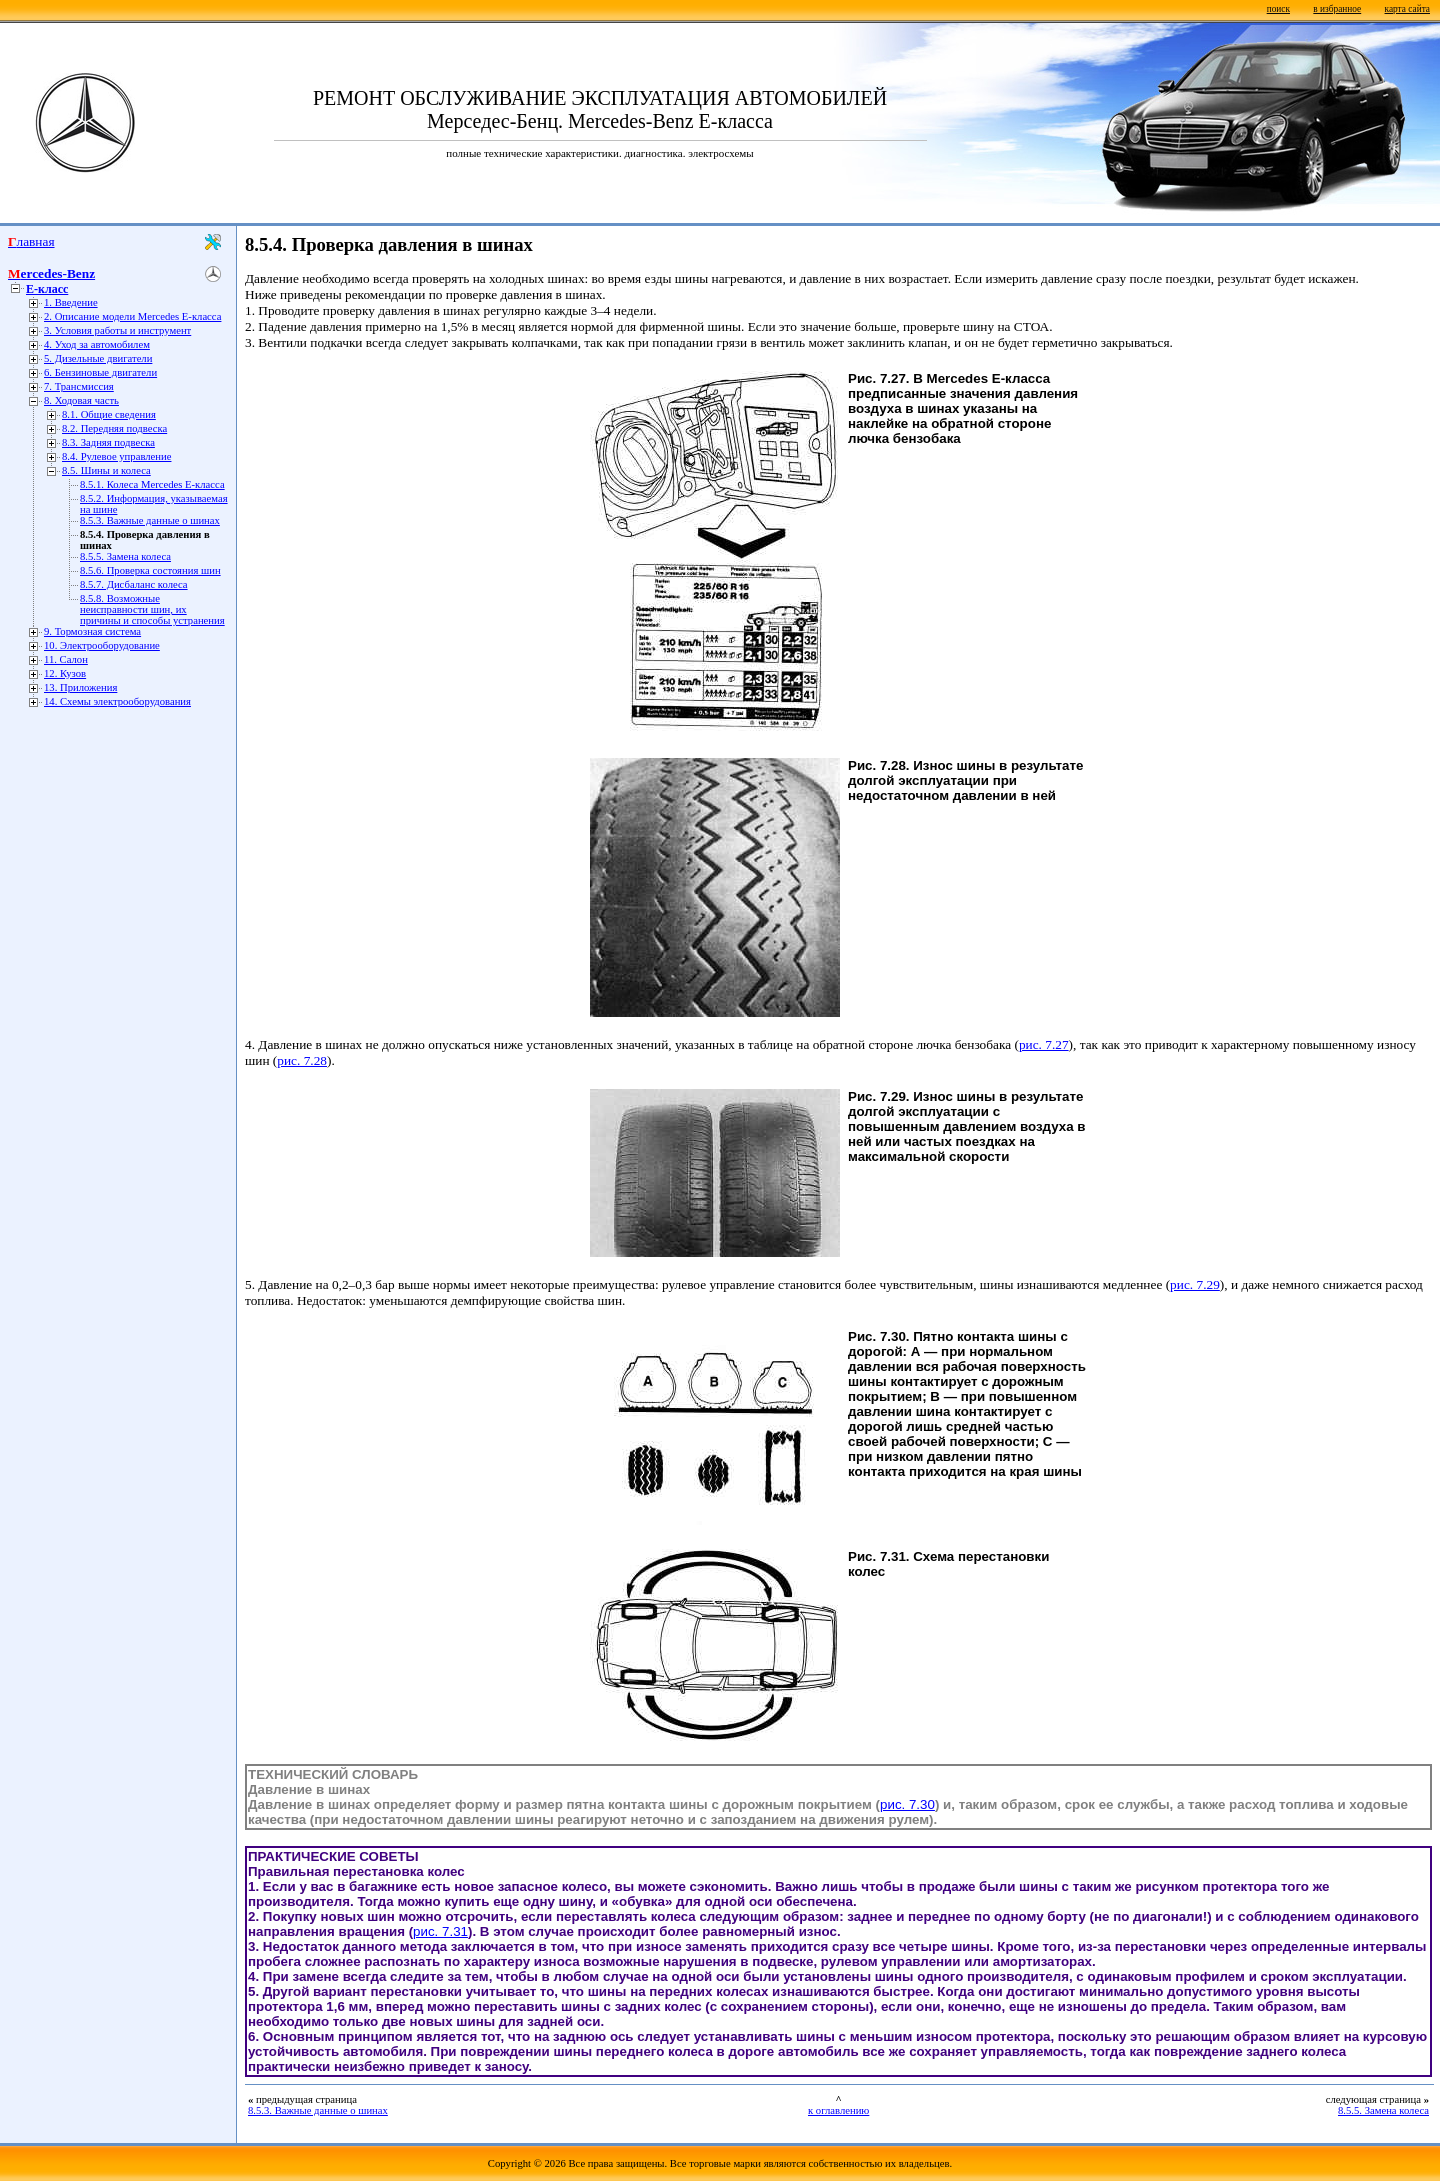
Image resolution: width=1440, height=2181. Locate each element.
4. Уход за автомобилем (97, 344)
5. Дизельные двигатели (98, 358)
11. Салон (66, 659)
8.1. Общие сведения (109, 414)
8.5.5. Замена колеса (125, 556)
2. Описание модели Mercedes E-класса (132, 316)
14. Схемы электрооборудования (117, 701)
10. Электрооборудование (102, 645)
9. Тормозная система (92, 631)
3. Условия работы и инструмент (117, 330)
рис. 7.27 (1044, 1044)
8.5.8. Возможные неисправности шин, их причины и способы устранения (152, 609)
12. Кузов (65, 673)
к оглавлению (838, 2110)
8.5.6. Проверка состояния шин (150, 570)
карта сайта (1407, 9)
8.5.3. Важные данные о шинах (150, 520)
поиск (1278, 9)
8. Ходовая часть (81, 400)
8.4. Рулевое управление (116, 456)
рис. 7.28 (302, 1060)
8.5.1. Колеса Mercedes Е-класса (152, 484)
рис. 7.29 (1195, 1284)
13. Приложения (80, 687)
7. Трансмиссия (79, 386)
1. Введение (71, 302)
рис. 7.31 (440, 1931)
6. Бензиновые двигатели (100, 372)
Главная (31, 241)
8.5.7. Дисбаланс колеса (134, 584)
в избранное (1337, 9)
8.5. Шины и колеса (106, 470)
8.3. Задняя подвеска (108, 442)
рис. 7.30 (907, 1804)
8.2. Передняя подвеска (114, 428)
